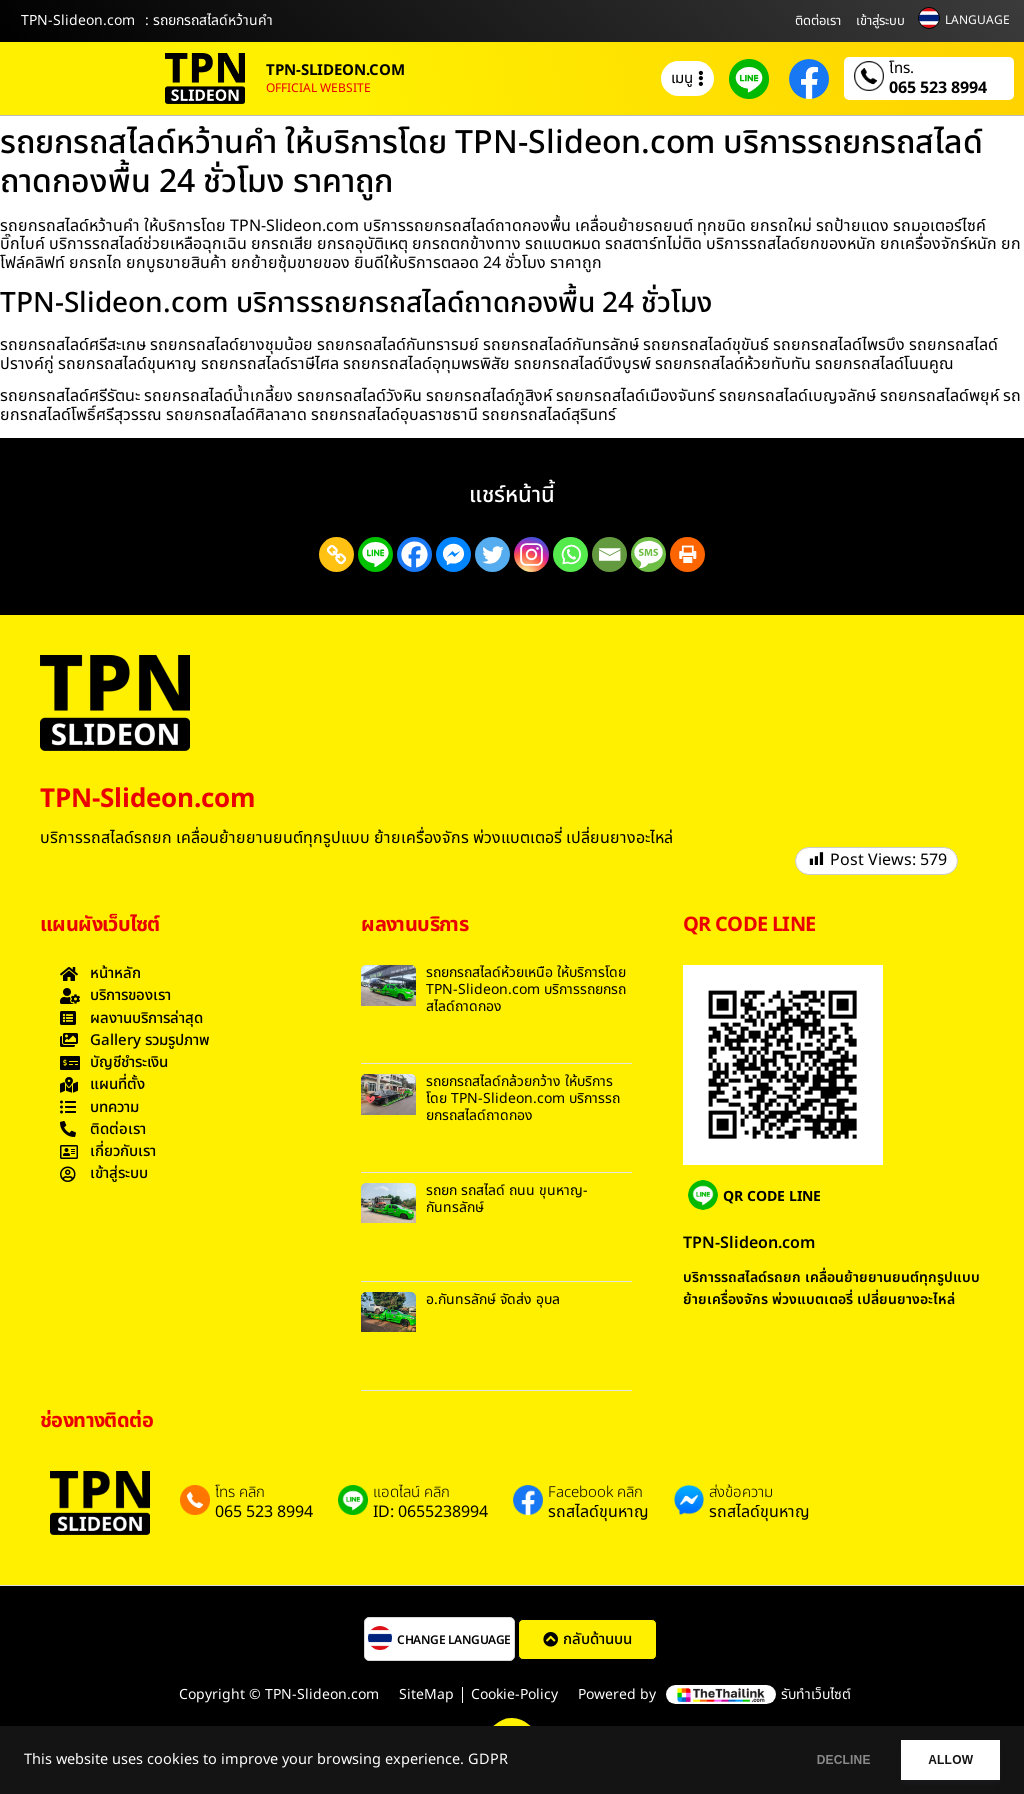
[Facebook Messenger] (453, 554)
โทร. (901, 69)
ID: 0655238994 (430, 1512)
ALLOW (942, 1760)
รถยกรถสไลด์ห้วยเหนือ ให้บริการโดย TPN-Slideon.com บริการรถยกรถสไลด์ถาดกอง (526, 989)
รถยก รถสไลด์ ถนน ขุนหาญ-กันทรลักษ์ (507, 1199)
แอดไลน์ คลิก (411, 1493)
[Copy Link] (336, 554)
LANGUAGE (977, 20)
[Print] (687, 554)
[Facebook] (414, 554)
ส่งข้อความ (741, 1493)
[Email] (609, 554)
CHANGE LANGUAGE (454, 1640)
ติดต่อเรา (818, 21)
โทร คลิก (240, 1493)
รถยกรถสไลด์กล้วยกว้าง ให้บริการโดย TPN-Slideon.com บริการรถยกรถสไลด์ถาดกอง (523, 1098)
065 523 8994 (938, 88)
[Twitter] (492, 554)
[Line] (375, 554)
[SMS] (648, 554)
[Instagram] (531, 554)
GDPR (488, 1760)
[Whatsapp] (570, 554)
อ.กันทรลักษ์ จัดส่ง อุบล (493, 1299)
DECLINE (819, 1760)
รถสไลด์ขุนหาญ (598, 1512)
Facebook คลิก (595, 1493)
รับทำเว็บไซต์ (816, 1694)
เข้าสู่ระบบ (880, 21)
